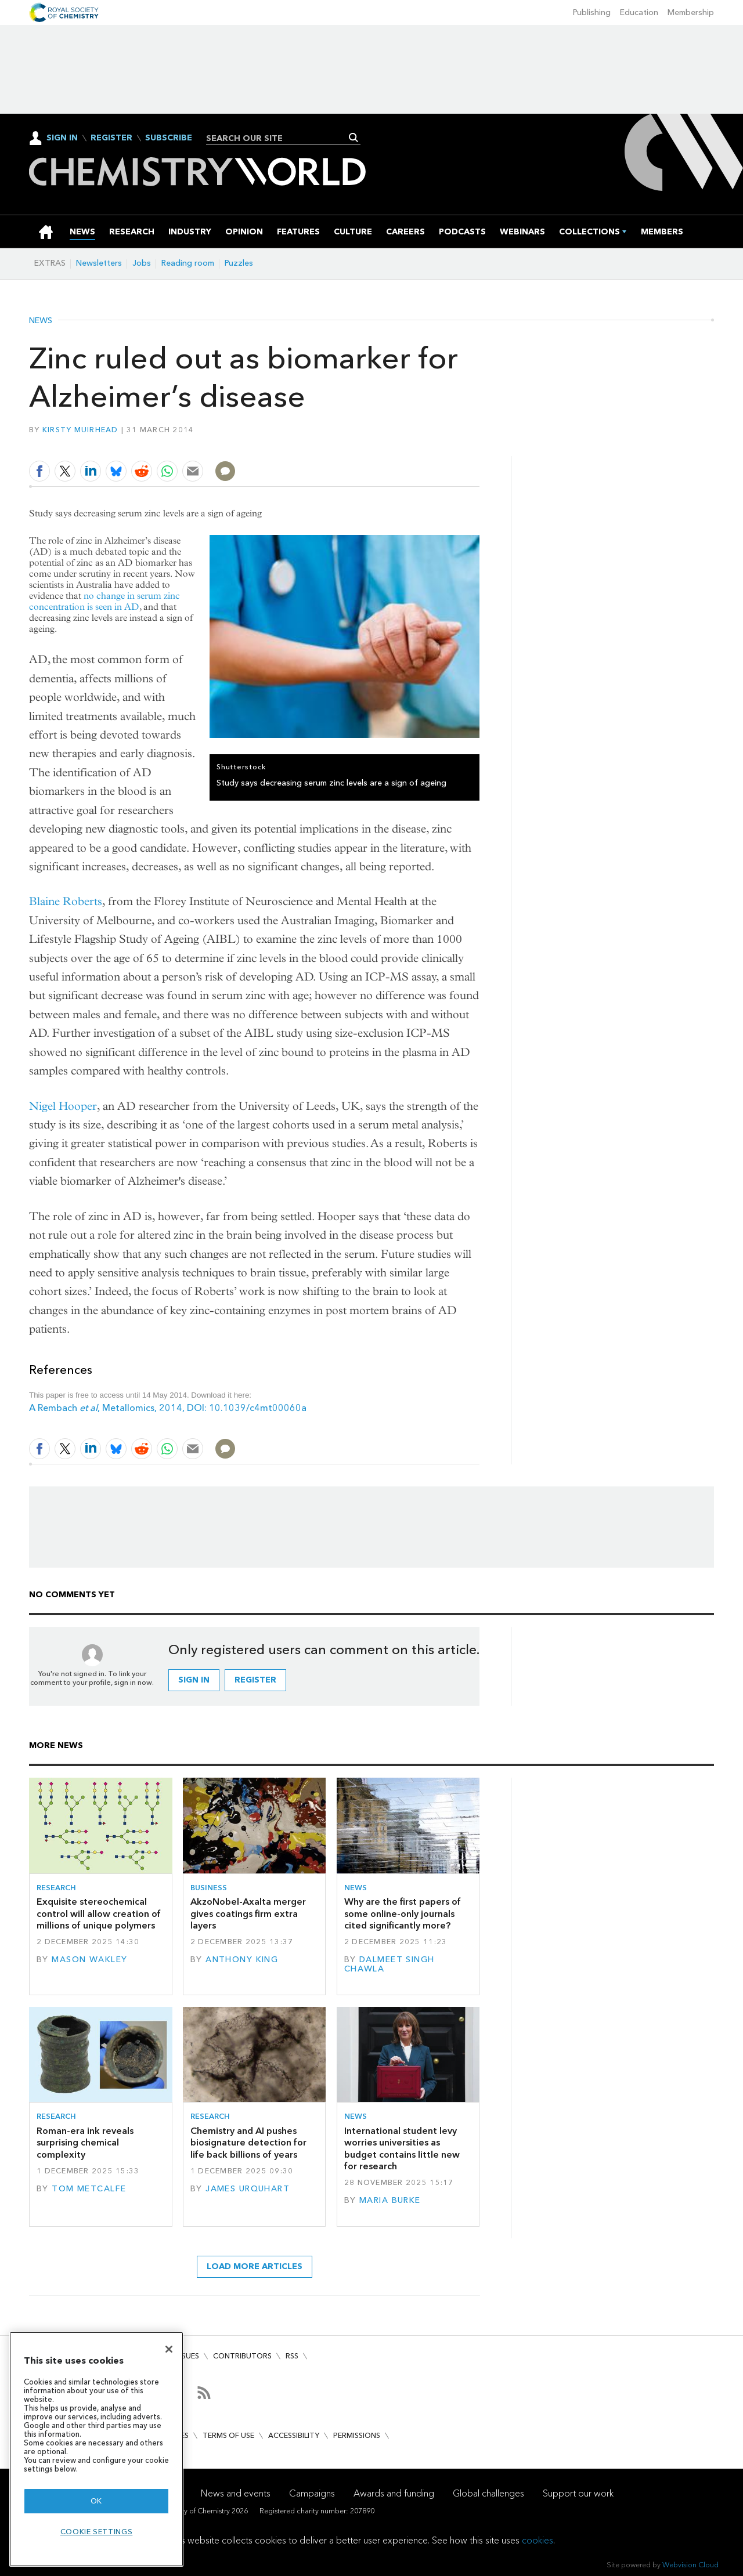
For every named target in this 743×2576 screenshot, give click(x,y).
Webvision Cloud (690, 2564)
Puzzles (239, 263)
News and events (235, 2493)
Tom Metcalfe (89, 2189)
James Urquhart (247, 2189)
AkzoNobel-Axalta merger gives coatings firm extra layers (248, 1913)
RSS (292, 2355)
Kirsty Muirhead (80, 429)
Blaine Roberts (65, 901)
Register (111, 138)
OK (96, 2501)
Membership (691, 12)
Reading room (187, 263)
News (40, 320)
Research (56, 1887)
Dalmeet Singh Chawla (389, 1964)
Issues (187, 2355)
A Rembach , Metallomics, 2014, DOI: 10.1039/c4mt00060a (167, 1407)
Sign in (194, 1680)
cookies (537, 2540)
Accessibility (293, 2435)
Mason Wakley (89, 1959)
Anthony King (241, 1959)
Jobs (141, 263)
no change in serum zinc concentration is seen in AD (104, 601)
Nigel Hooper (63, 1106)
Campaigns (312, 2493)
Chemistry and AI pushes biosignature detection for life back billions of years (248, 2142)
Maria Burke (390, 2200)
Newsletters (99, 263)
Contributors (242, 2355)
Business (208, 1887)
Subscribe (168, 138)
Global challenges (488, 2493)
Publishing (592, 12)
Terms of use (228, 2435)
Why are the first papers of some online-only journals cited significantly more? (402, 1913)
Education (639, 12)
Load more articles (254, 2266)
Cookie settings (96, 2531)
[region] (96, 2449)
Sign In (62, 138)
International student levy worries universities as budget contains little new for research (402, 2148)
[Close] (169, 2349)
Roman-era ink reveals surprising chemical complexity (85, 2142)
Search (353, 137)
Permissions (356, 2435)
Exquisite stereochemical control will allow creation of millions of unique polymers (99, 1913)
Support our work (578, 2493)
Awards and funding (394, 2493)
